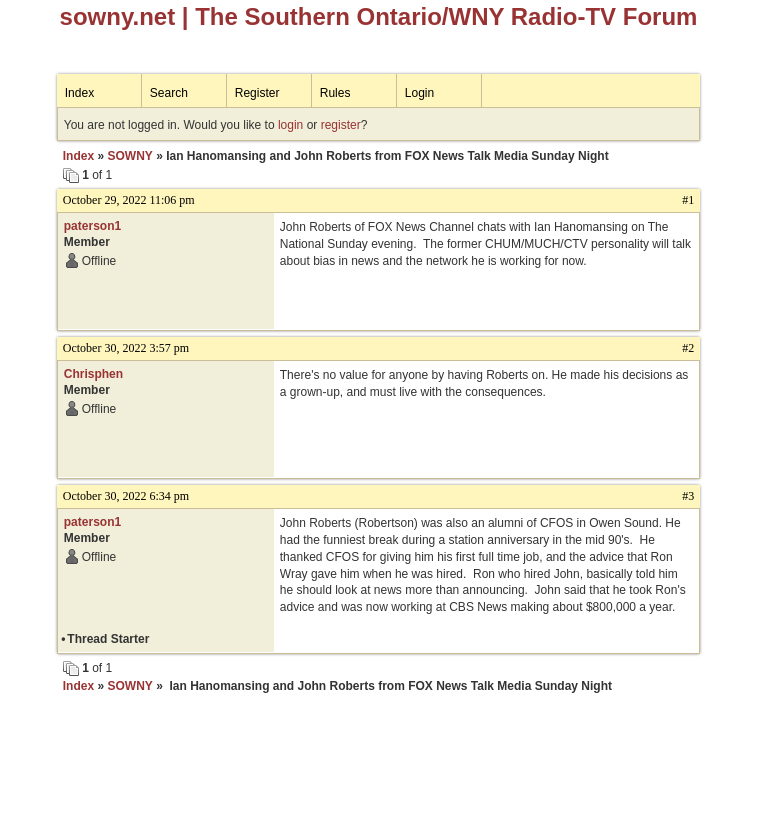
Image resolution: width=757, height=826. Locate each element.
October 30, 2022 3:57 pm (126, 348)
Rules (335, 93)
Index (79, 93)
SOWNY (129, 156)
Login (419, 93)
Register (257, 93)
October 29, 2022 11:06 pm (129, 200)
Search (169, 93)
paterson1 (92, 226)
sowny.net (118, 16)
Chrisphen (93, 374)
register (341, 125)
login (290, 125)
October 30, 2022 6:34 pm (126, 496)
